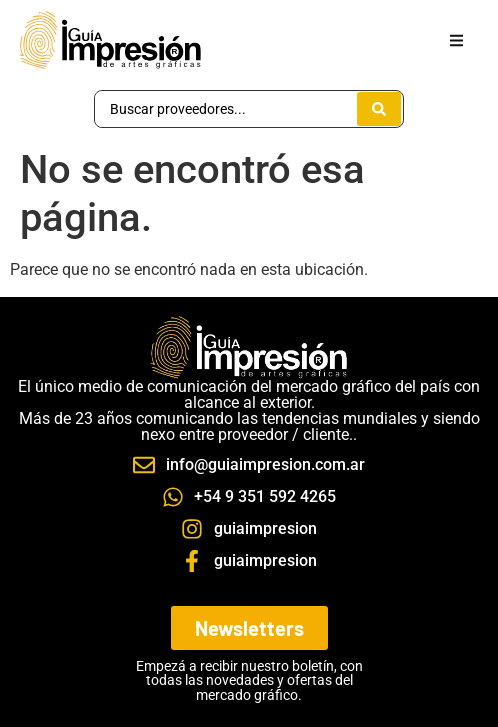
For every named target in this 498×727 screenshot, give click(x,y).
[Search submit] (379, 109)
